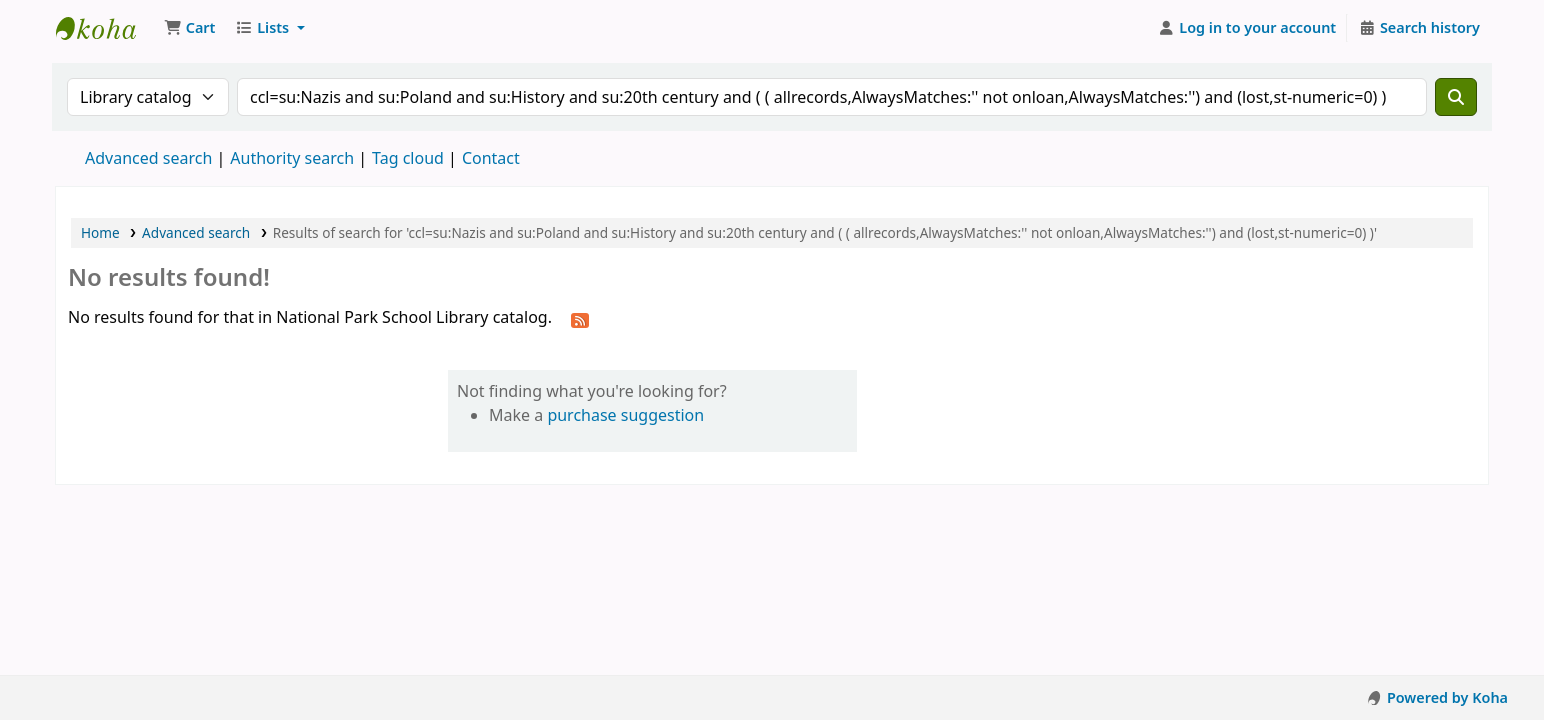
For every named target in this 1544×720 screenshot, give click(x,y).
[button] (189, 28)
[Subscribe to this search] (580, 319)
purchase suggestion (625, 415)
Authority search (292, 158)
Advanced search (148, 158)
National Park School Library (106, 28)
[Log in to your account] (1247, 28)
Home (100, 232)
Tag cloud (408, 158)
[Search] (1456, 97)
